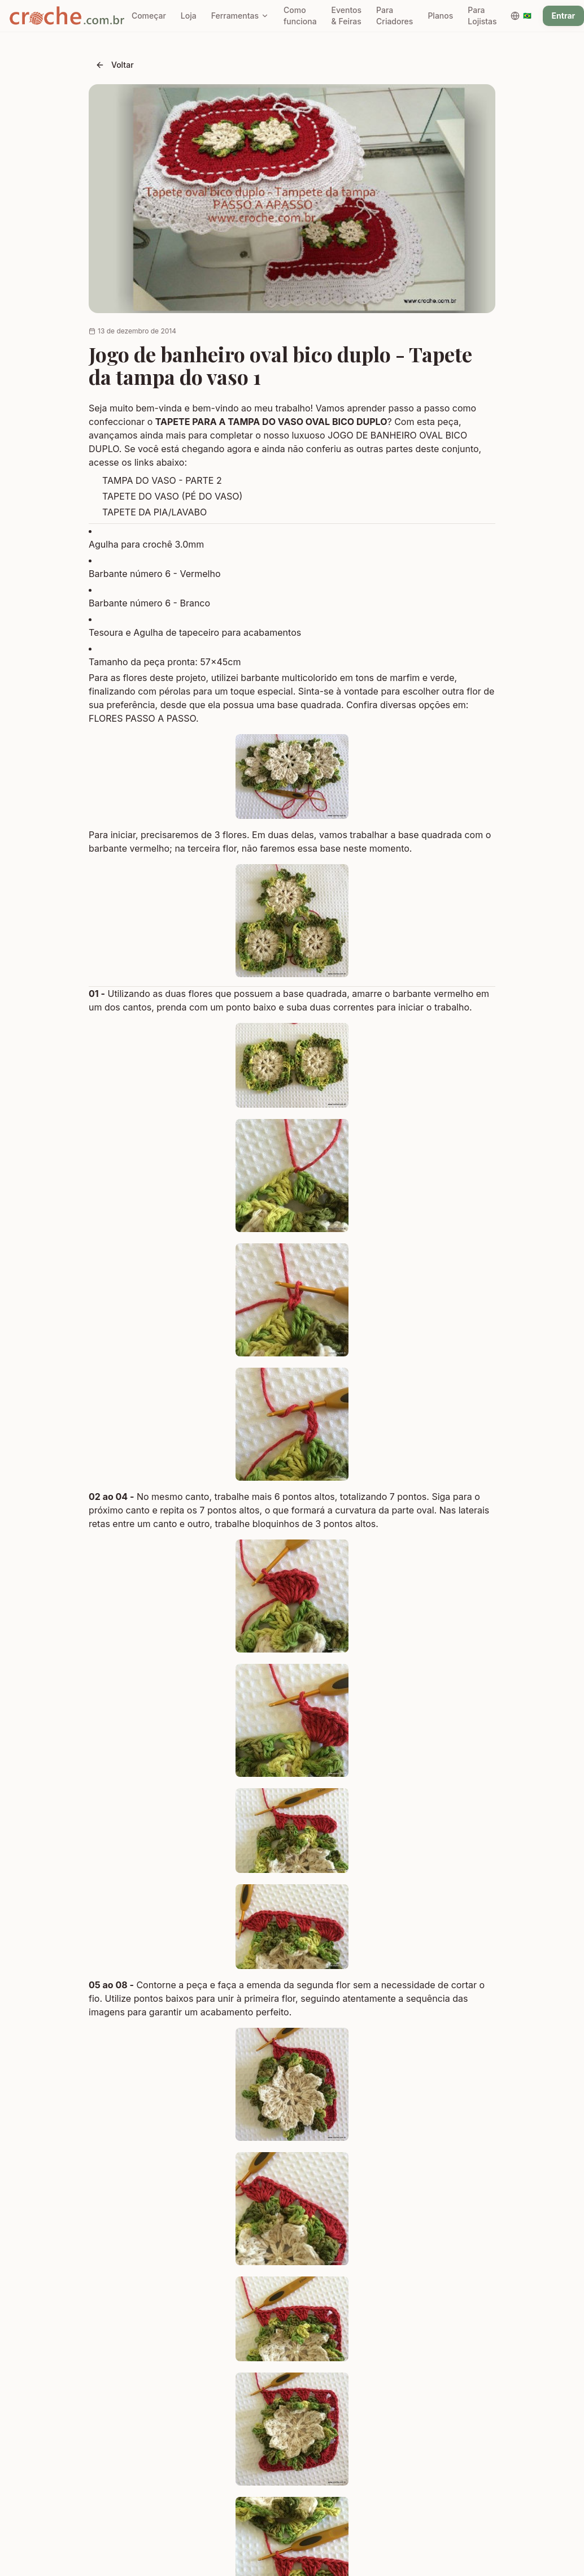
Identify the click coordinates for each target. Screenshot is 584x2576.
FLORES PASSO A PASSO (142, 718)
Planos (440, 15)
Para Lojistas (482, 15)
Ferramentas (240, 15)
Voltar (114, 65)
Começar (149, 15)
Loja (189, 15)
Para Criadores (394, 15)
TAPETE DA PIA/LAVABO (154, 512)
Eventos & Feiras (347, 15)
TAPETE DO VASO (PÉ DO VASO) (172, 496)
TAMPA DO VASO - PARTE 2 (162, 480)
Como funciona (300, 15)
